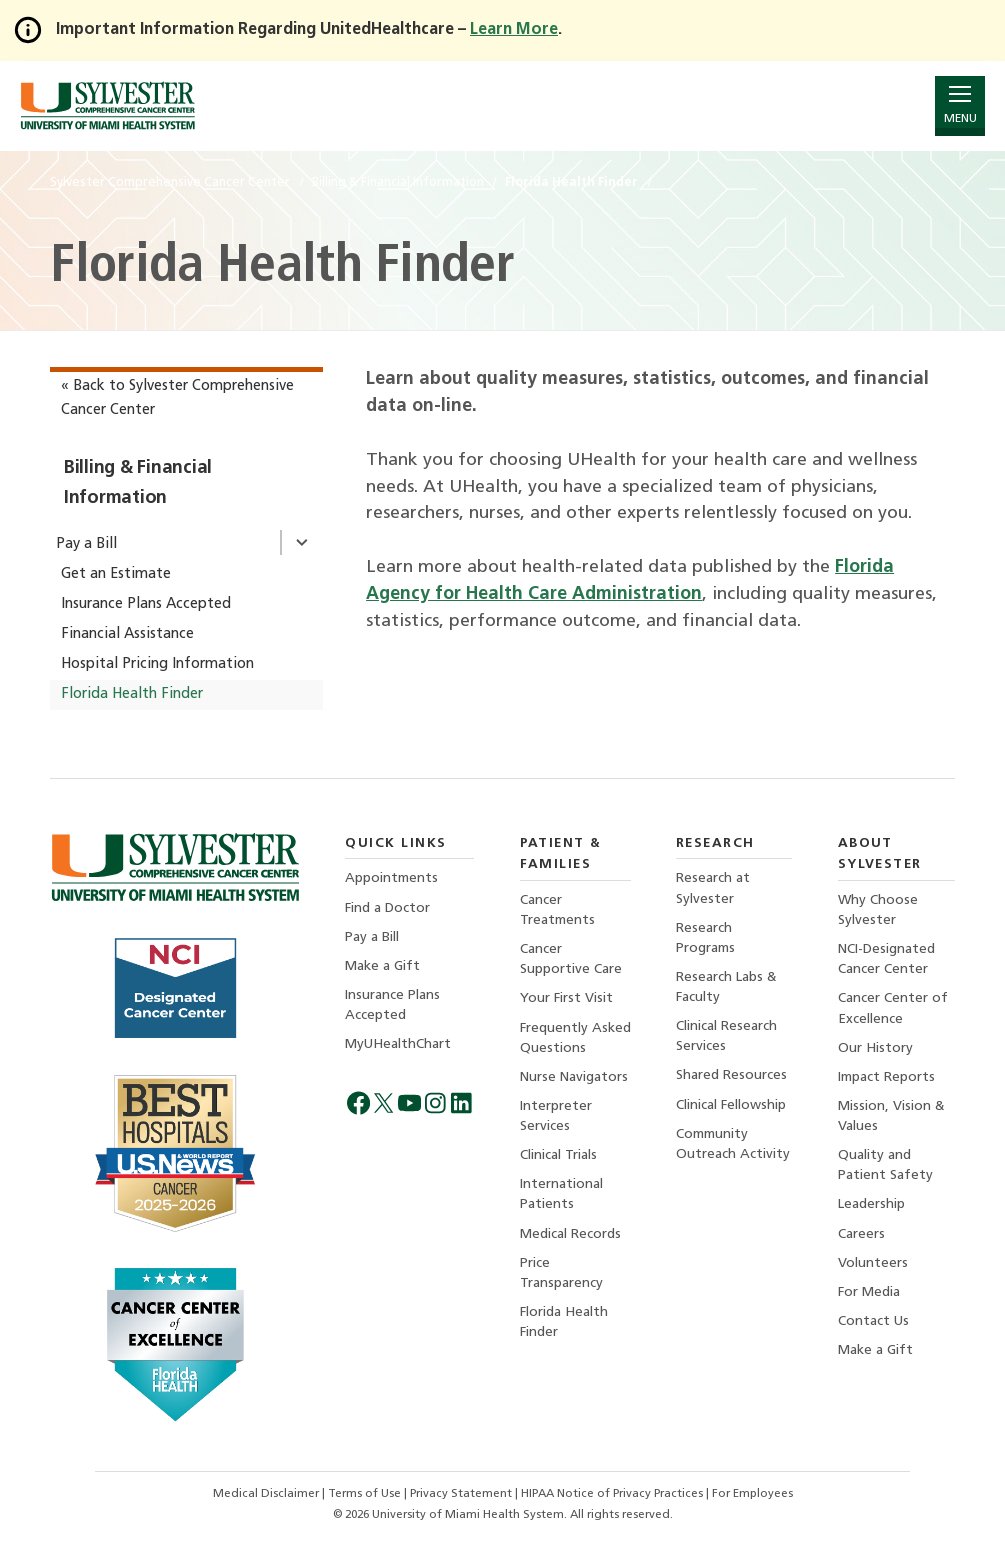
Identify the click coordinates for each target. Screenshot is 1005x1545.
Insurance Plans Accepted (146, 604)
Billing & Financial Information (138, 483)
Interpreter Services (556, 1116)
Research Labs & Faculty (726, 987)
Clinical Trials (558, 1155)
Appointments (391, 878)
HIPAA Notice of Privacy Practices (613, 1494)
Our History (875, 1048)
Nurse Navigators (574, 1077)
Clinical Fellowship (731, 1105)
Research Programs (705, 938)
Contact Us (873, 1321)
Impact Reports (886, 1077)
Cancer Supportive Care (571, 959)
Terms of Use (366, 1494)
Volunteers (873, 1263)
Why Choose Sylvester (878, 910)
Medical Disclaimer (267, 1494)
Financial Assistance (127, 634)
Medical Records (570, 1234)
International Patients (561, 1194)
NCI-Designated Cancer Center (886, 959)
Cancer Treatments (557, 910)
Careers (861, 1234)
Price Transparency (561, 1273)
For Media (869, 1292)
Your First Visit (566, 998)
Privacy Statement (462, 1494)
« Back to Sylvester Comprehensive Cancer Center (177, 398)
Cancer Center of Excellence (893, 1008)
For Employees (752, 1494)
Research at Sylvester (713, 888)
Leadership (871, 1204)
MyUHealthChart (398, 1044)
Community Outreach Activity (733, 1144)
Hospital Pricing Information (157, 664)
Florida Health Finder (132, 694)
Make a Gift (382, 966)
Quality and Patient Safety (885, 1165)
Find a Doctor (387, 908)
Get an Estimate (116, 574)
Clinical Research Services (726, 1036)
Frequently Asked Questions (575, 1038)
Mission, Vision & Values (891, 1116)
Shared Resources (731, 1075)
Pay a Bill (86, 544)
